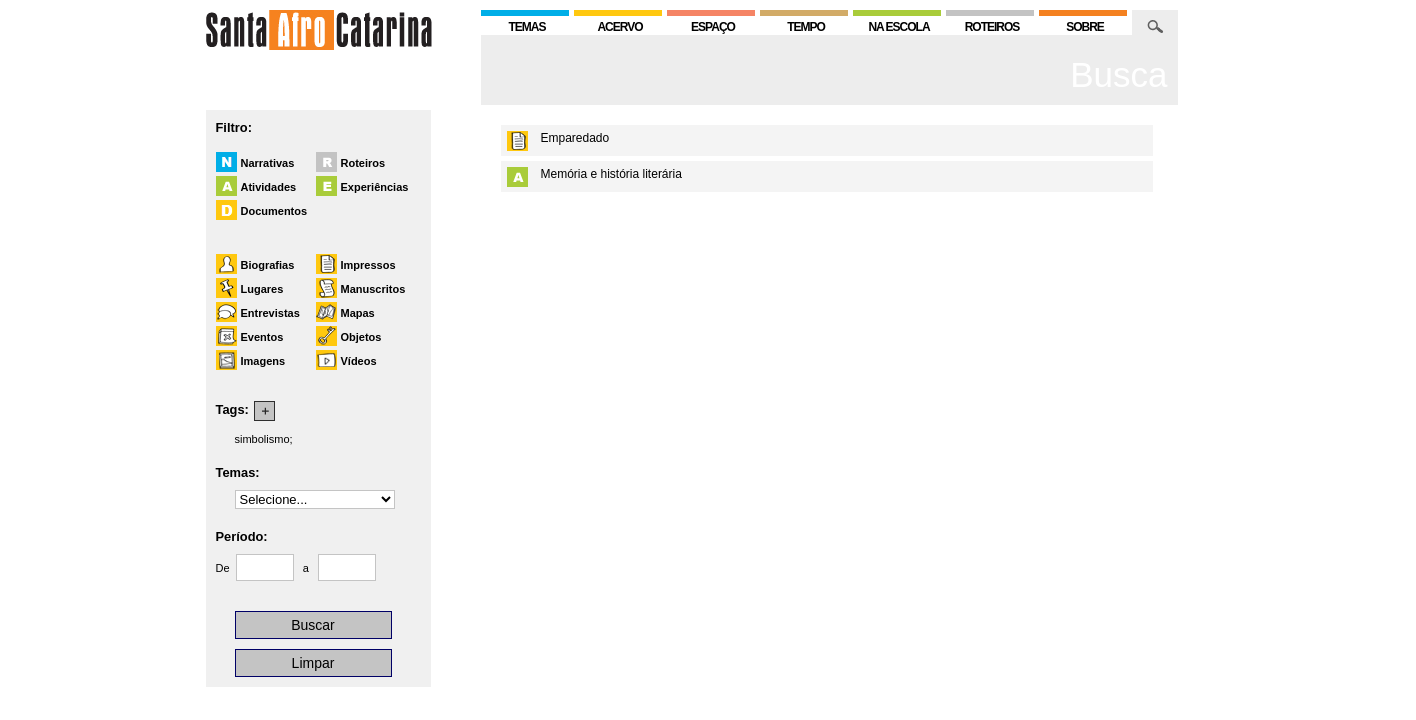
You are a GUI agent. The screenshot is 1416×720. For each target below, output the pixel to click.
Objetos (361, 337)
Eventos (262, 337)
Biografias (268, 265)
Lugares (262, 289)
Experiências (375, 187)
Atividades (269, 187)
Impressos (368, 265)
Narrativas (268, 163)
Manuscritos (373, 289)
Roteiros (363, 163)
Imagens (263, 361)
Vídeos (359, 361)
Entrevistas (270, 313)
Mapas (358, 313)
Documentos (274, 211)
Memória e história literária (611, 174)
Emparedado (575, 138)
